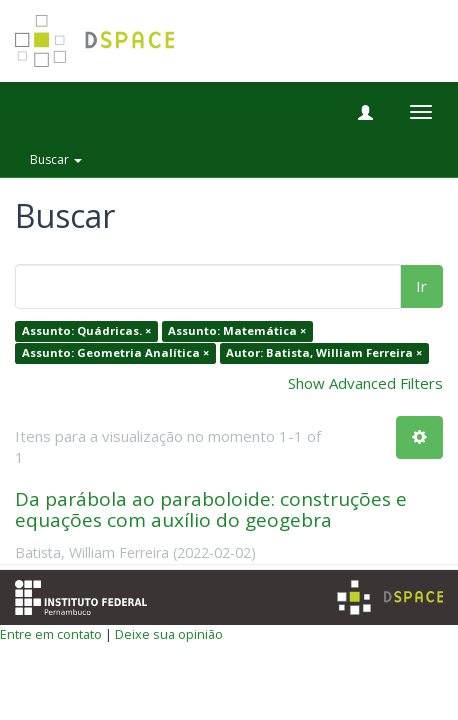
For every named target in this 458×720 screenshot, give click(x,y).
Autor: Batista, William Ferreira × (324, 352)
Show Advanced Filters (365, 383)
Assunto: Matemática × (237, 331)
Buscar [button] (56, 159)
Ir (421, 286)
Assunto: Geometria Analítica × (115, 352)
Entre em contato (51, 634)
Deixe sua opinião (169, 634)
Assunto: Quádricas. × (86, 331)
